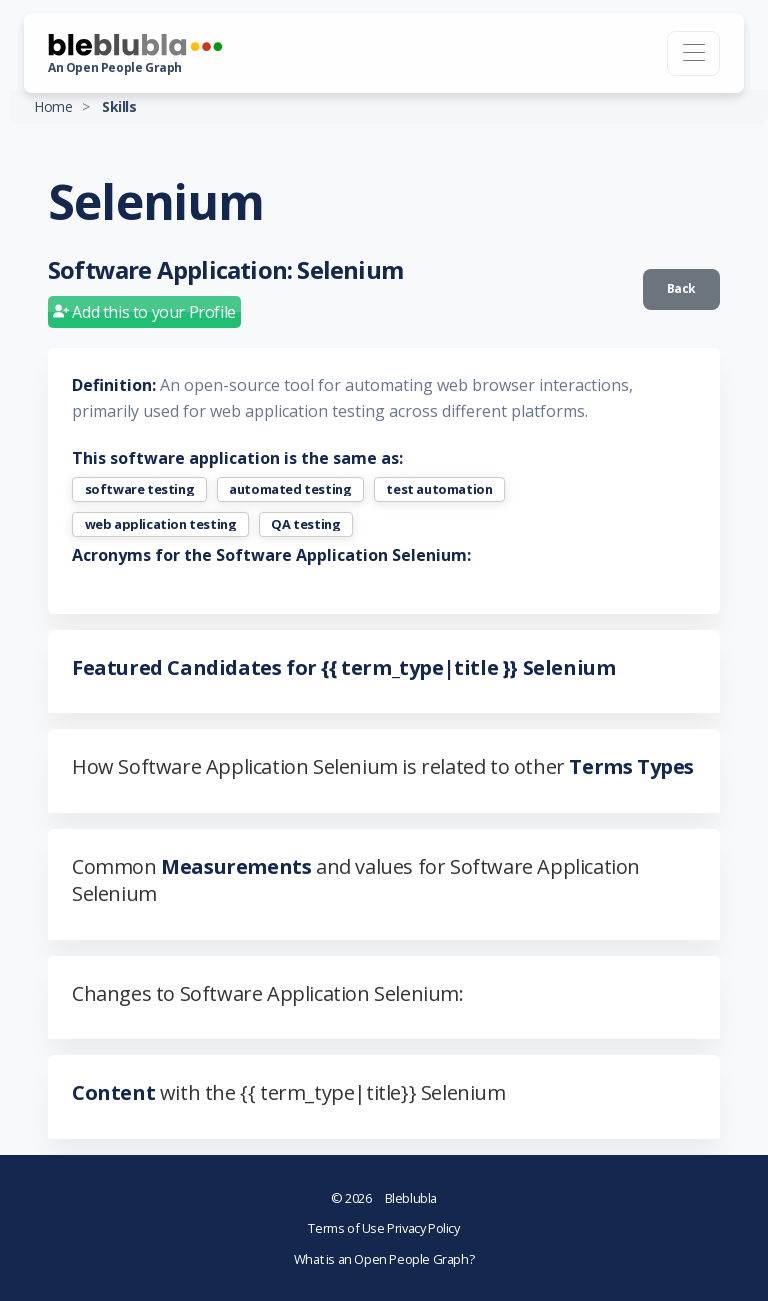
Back (681, 288)
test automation (439, 489)
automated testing (290, 489)
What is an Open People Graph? (384, 1259)
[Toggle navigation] (693, 53)
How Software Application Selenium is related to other (383, 766)
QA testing (305, 524)
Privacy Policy (423, 1228)
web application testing (161, 524)
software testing (140, 489)
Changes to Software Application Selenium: (268, 993)
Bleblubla (384, 1198)
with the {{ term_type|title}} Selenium (289, 1092)
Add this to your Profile (144, 312)
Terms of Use (347, 1228)
